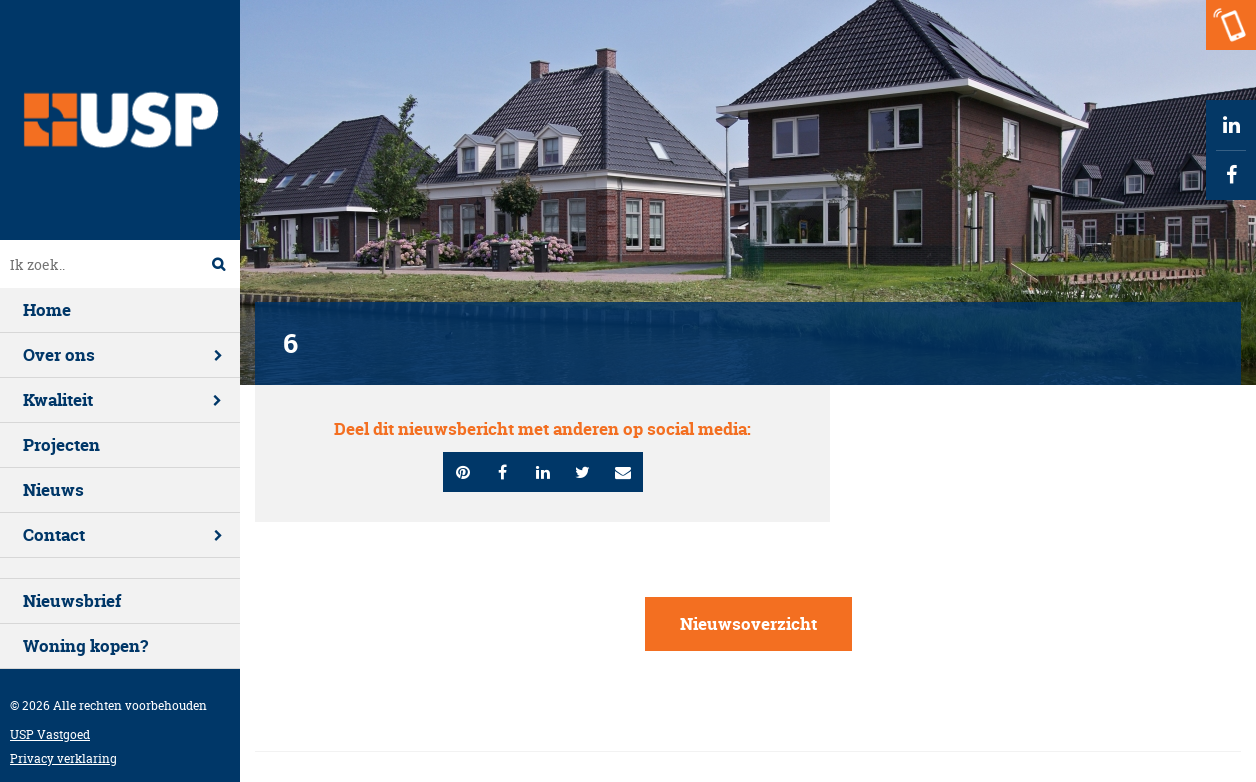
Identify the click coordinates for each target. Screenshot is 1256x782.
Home (47, 309)
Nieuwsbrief (72, 600)
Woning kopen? (85, 645)
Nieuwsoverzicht (748, 623)
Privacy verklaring (63, 758)
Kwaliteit (58, 399)
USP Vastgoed (50, 734)
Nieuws (53, 489)
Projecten (61, 444)
